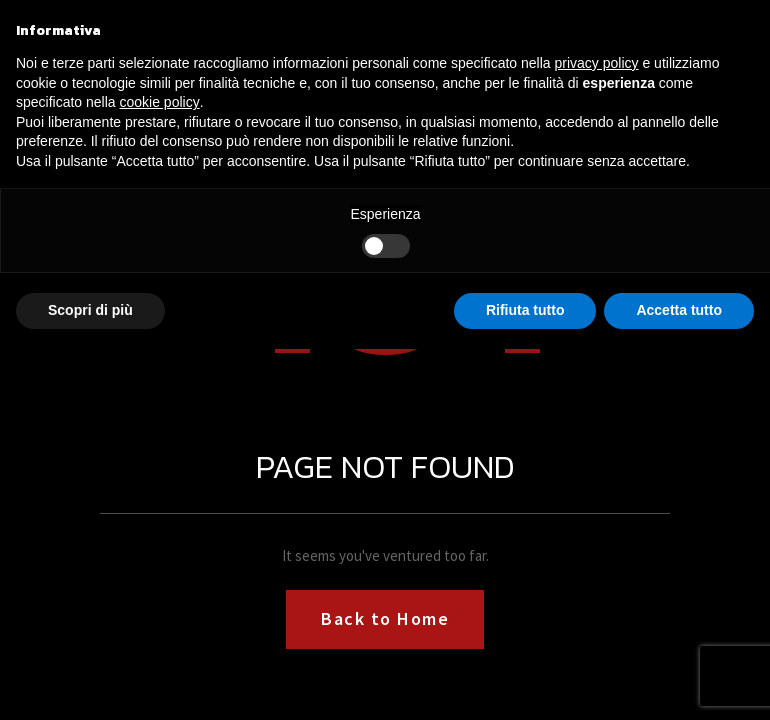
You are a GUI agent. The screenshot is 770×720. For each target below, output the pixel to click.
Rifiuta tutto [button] (525, 310)
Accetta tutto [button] (679, 310)
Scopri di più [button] (90, 310)
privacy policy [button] (597, 63)
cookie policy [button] (160, 102)
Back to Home (385, 618)
